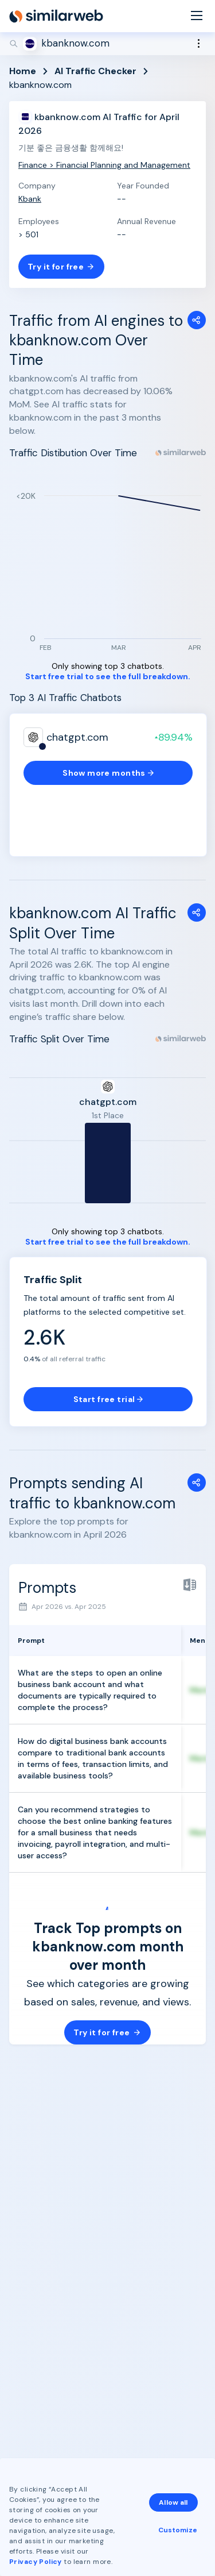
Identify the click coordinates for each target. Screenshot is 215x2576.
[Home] (56, 16)
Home (22, 71)
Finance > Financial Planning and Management (104, 165)
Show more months (108, 773)
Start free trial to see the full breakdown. (107, 676)
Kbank (29, 199)
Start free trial (108, 1399)
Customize (177, 2530)
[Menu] (196, 16)
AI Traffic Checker (95, 71)
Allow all (173, 2502)
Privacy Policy (35, 2561)
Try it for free (61, 266)
